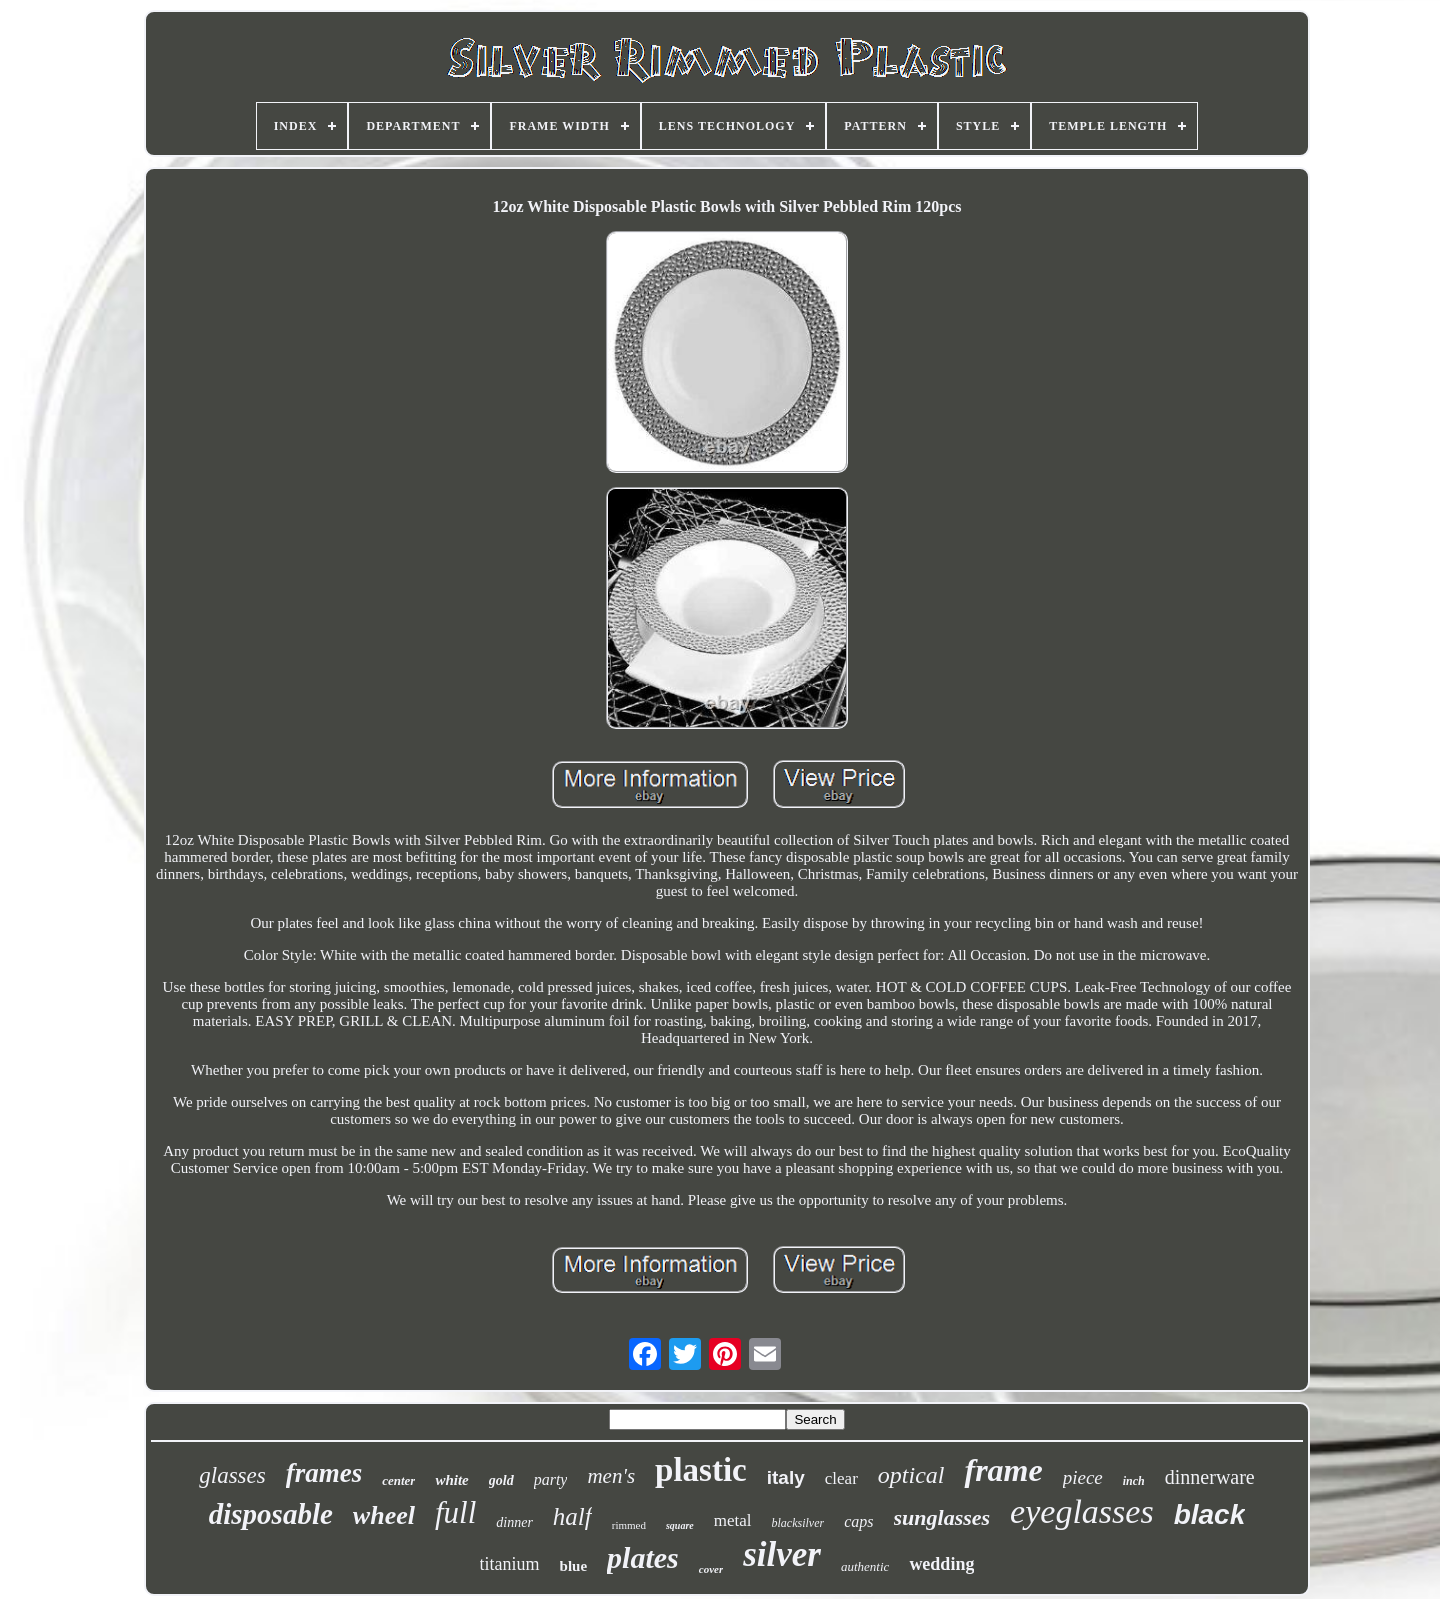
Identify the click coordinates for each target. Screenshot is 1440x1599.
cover (711, 1569)
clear (841, 1478)
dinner (514, 1522)
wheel (384, 1515)
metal (733, 1520)
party (551, 1479)
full (455, 1512)
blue (574, 1566)
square (680, 1525)
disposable (271, 1514)
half (572, 1516)
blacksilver (798, 1523)
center (398, 1480)
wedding (941, 1564)
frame (1003, 1470)
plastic (701, 1470)
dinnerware (1210, 1477)
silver (782, 1554)
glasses (232, 1475)
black (1210, 1514)
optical (911, 1475)
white (451, 1480)
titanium (510, 1564)
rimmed (629, 1525)
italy (786, 1477)
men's (611, 1476)
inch (1134, 1481)
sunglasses (942, 1517)
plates (643, 1557)
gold (501, 1480)
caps (858, 1521)
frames (324, 1473)
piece (1083, 1477)
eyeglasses (1082, 1511)
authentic (865, 1566)
